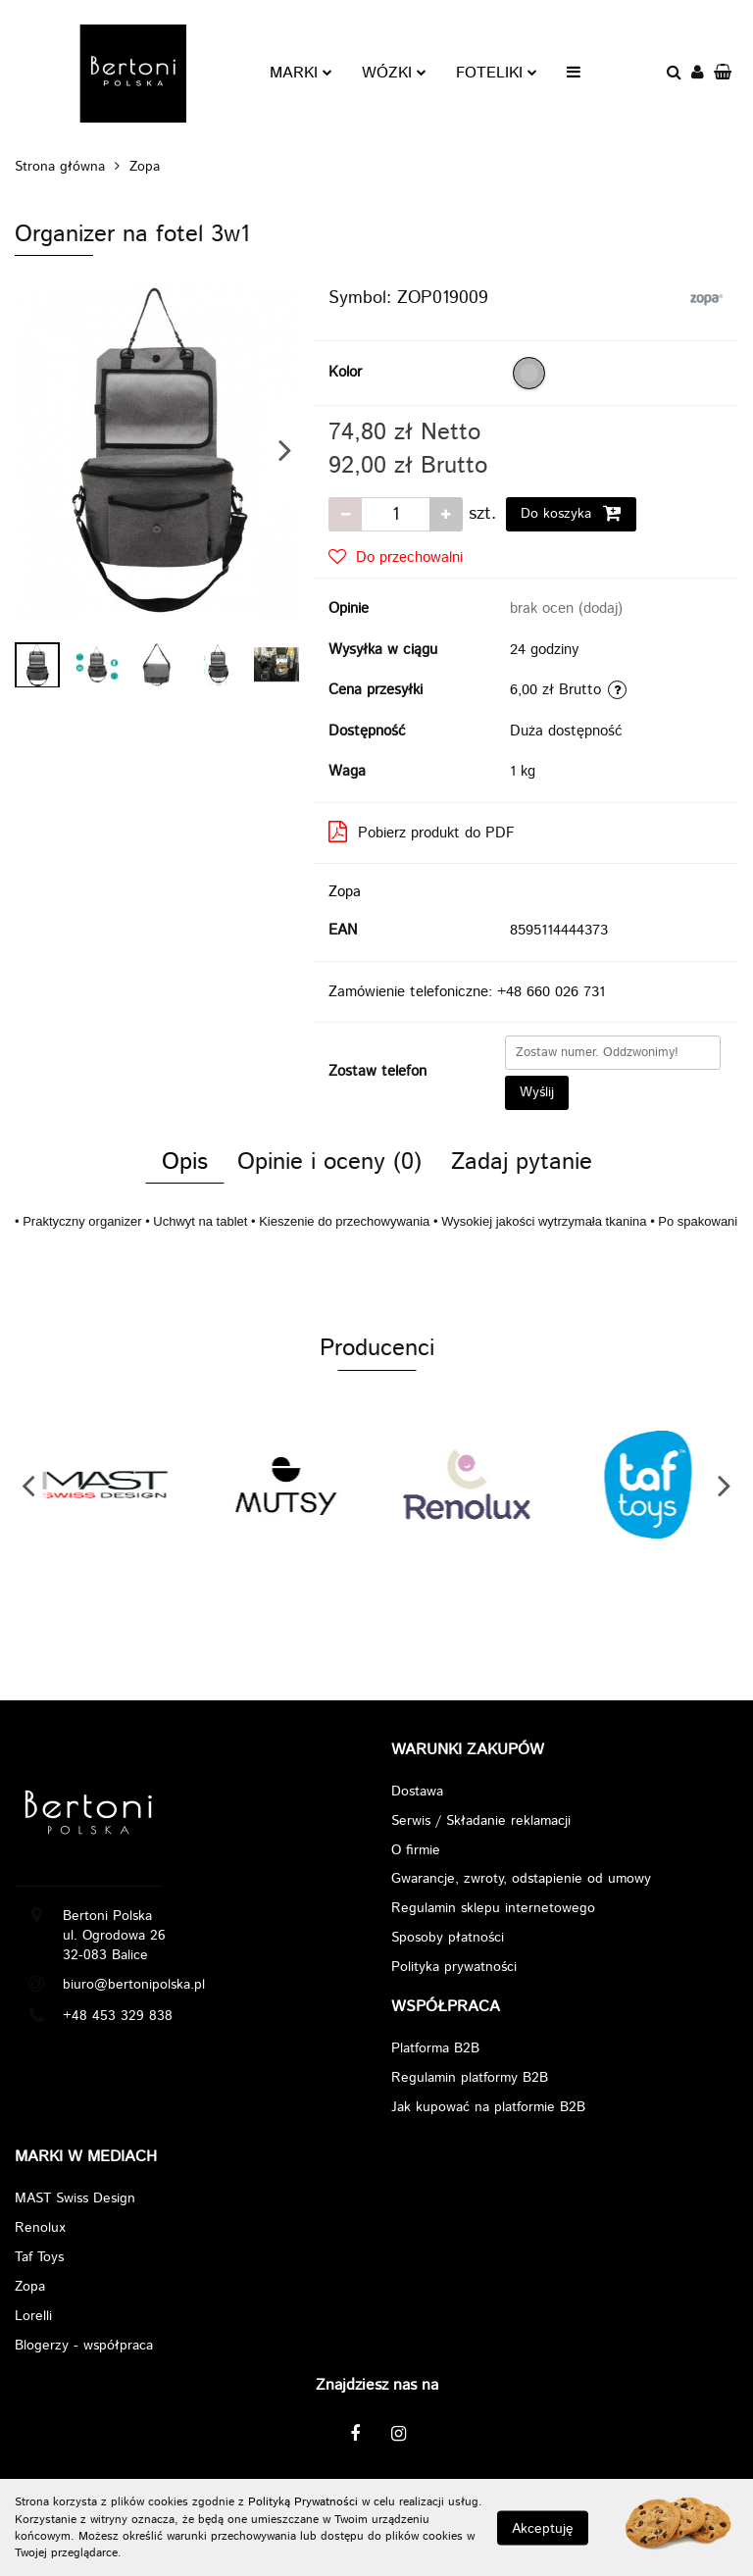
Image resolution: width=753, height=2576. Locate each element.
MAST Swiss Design (75, 2199)
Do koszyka (571, 513)
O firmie (415, 1850)
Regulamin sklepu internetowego (493, 1909)
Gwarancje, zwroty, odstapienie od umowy (521, 1880)
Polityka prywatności (454, 1968)
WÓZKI (394, 73)
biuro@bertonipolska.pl (134, 1985)
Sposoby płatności (447, 1938)
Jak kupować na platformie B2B (488, 2108)
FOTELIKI (496, 73)
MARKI (301, 73)
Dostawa (417, 1791)
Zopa (344, 892)
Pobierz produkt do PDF (421, 832)
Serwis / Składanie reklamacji (481, 1821)
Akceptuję (543, 2528)
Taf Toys (39, 2258)
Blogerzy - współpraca (84, 2346)
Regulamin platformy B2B (469, 2079)
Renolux (40, 2229)
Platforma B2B (435, 2049)
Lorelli (33, 2317)
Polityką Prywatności (303, 2502)
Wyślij (537, 1092)
